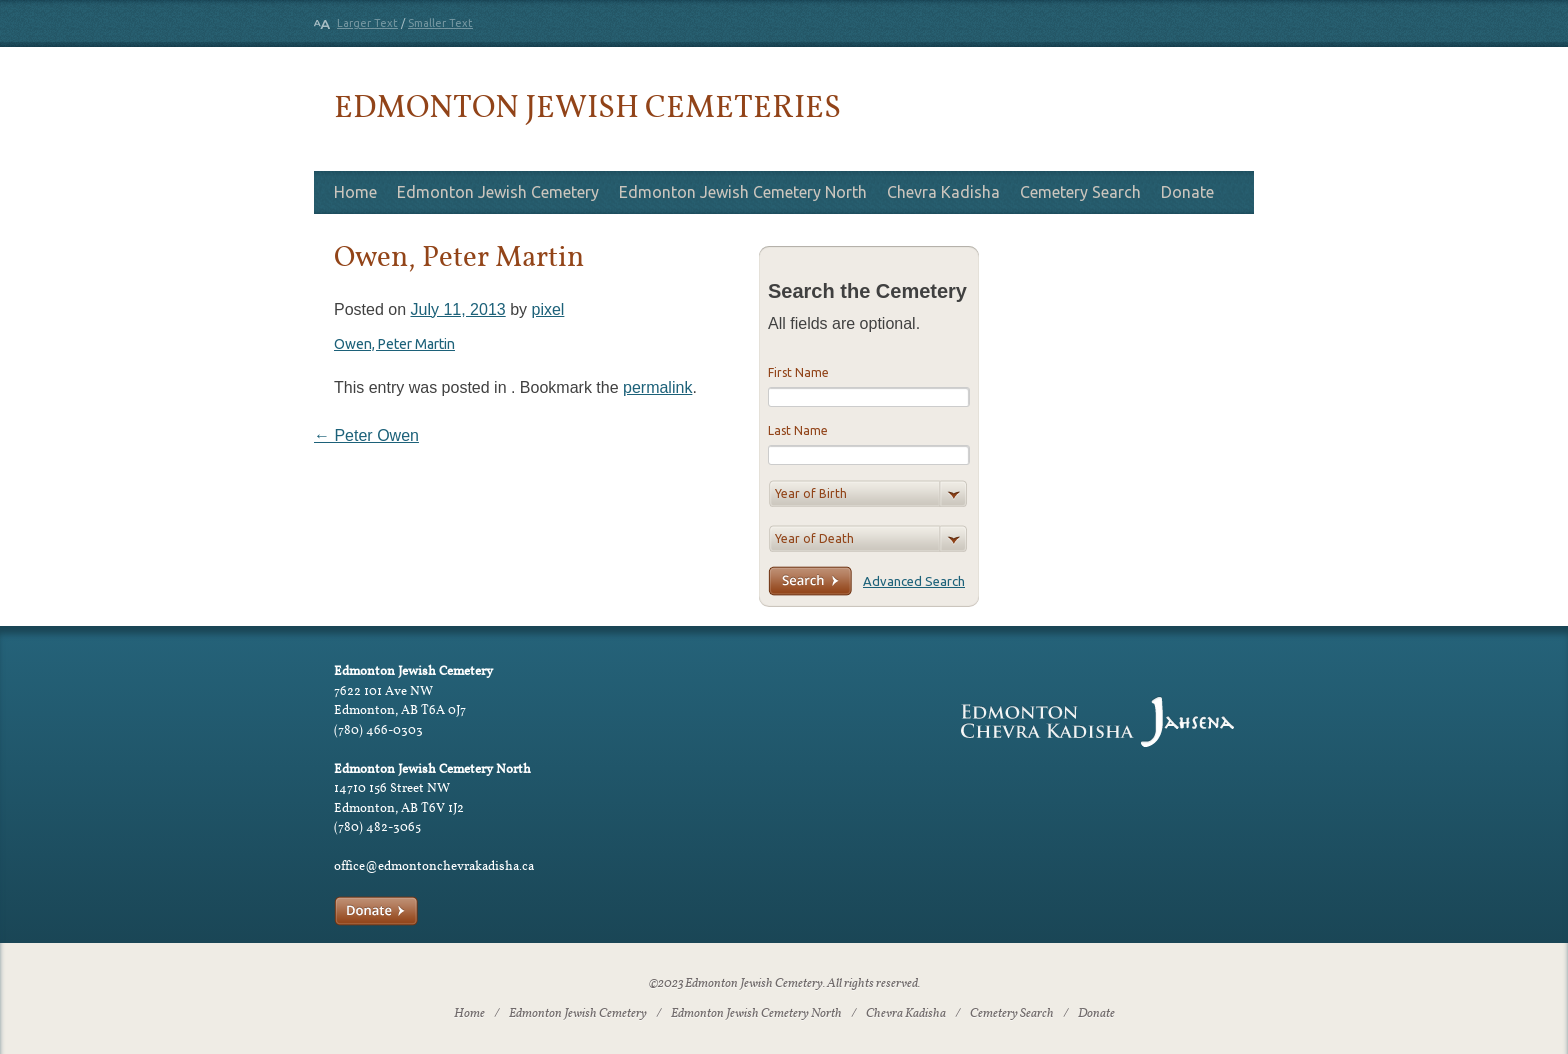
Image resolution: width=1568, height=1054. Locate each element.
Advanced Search (914, 581)
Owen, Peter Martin (394, 344)
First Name (798, 372)
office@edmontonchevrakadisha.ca (434, 865)
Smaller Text (440, 23)
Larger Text (367, 23)
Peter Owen (366, 435)
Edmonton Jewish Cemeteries (587, 105)
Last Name (798, 430)
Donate (1187, 192)
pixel (547, 309)
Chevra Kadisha (943, 192)
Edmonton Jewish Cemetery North (743, 192)
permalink (657, 387)
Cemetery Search (1080, 192)
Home (355, 192)
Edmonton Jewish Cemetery (498, 192)
